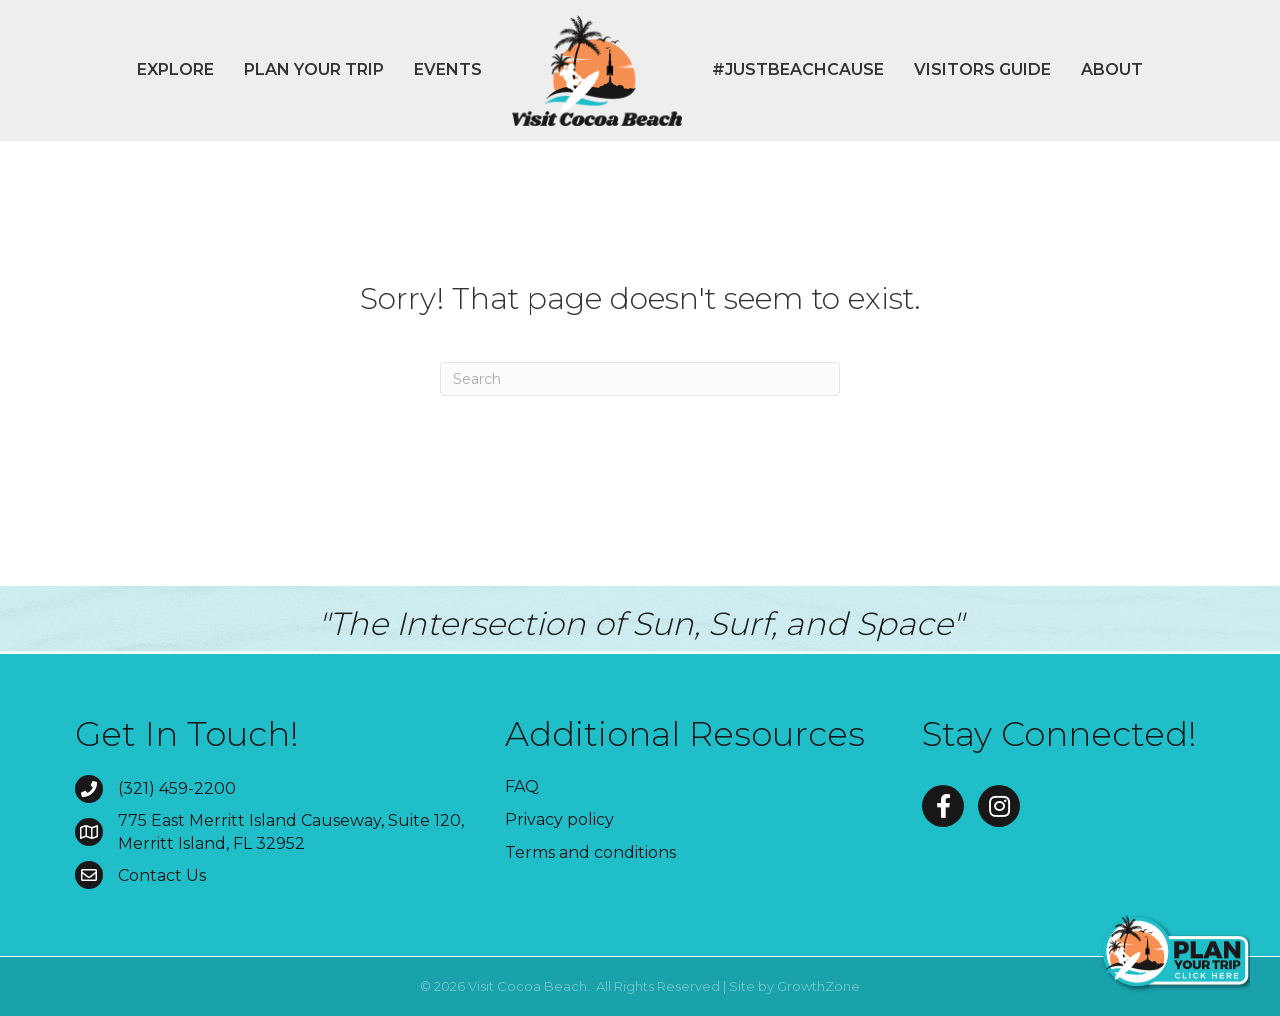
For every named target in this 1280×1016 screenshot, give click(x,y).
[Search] (640, 379)
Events (448, 69)
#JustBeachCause (798, 69)
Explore (175, 69)
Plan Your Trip (314, 69)
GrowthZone (818, 986)
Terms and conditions (590, 852)
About (1112, 69)
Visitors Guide (982, 69)
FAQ (522, 786)
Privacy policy (559, 819)
